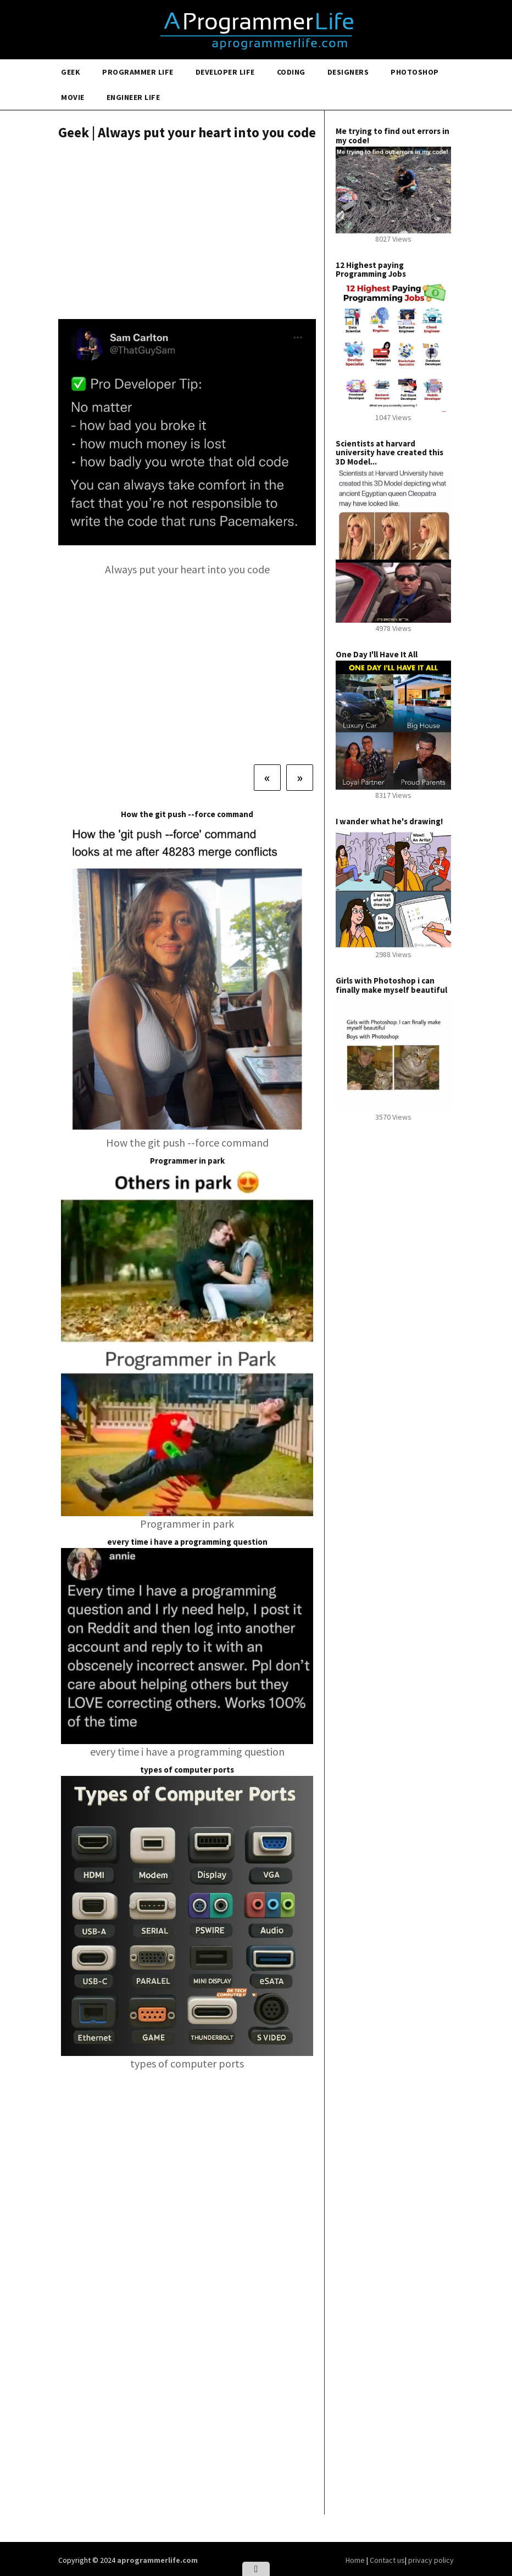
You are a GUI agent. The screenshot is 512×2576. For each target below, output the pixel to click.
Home (356, 2560)
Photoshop (415, 72)
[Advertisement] (187, 231)
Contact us (387, 2560)
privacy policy (431, 2560)
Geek (70, 72)
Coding (291, 72)
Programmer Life (138, 72)
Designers (348, 72)
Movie (73, 97)
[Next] (299, 777)
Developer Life (225, 72)
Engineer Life (133, 97)
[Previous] (267, 777)
